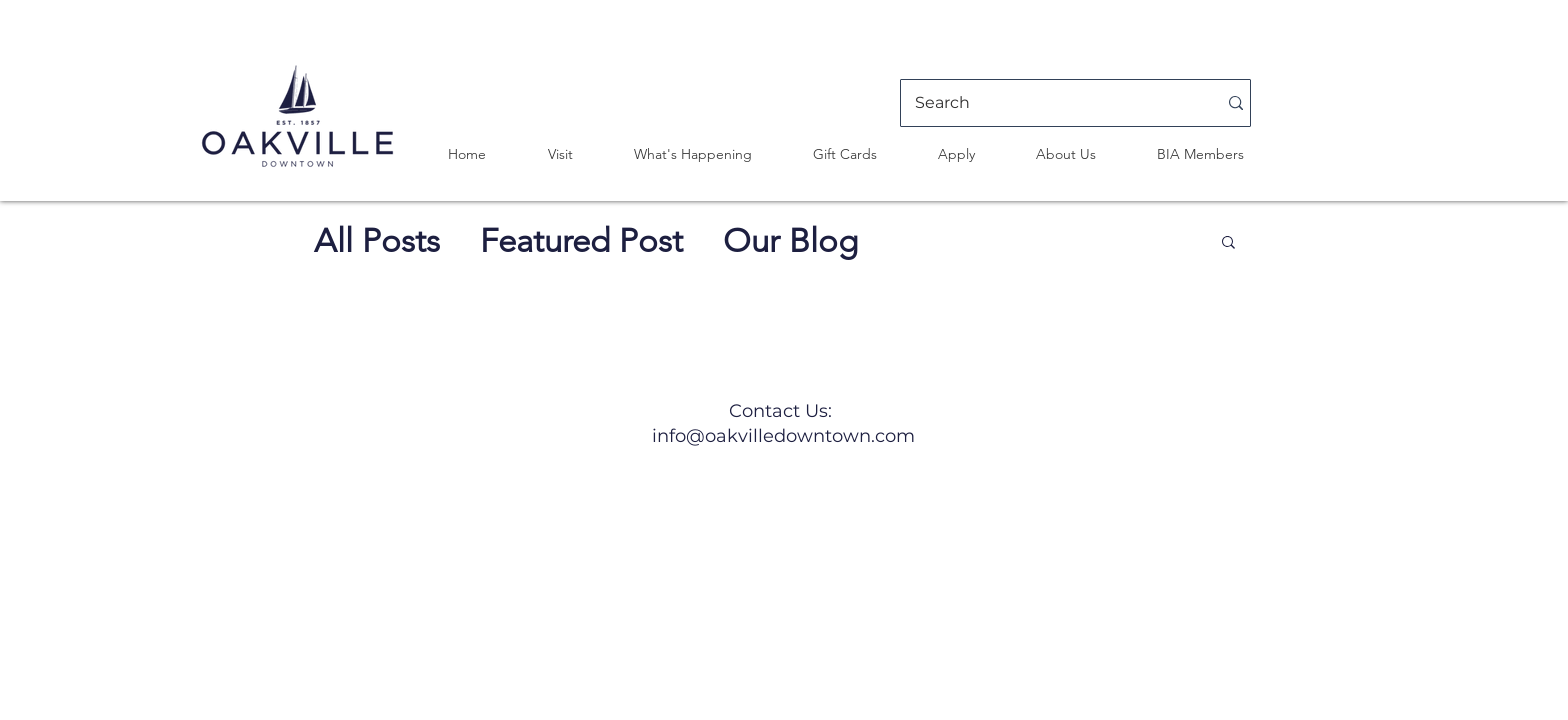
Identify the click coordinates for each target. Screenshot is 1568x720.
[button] (560, 154)
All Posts (377, 241)
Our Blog (790, 241)
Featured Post (581, 241)
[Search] (1051, 103)
